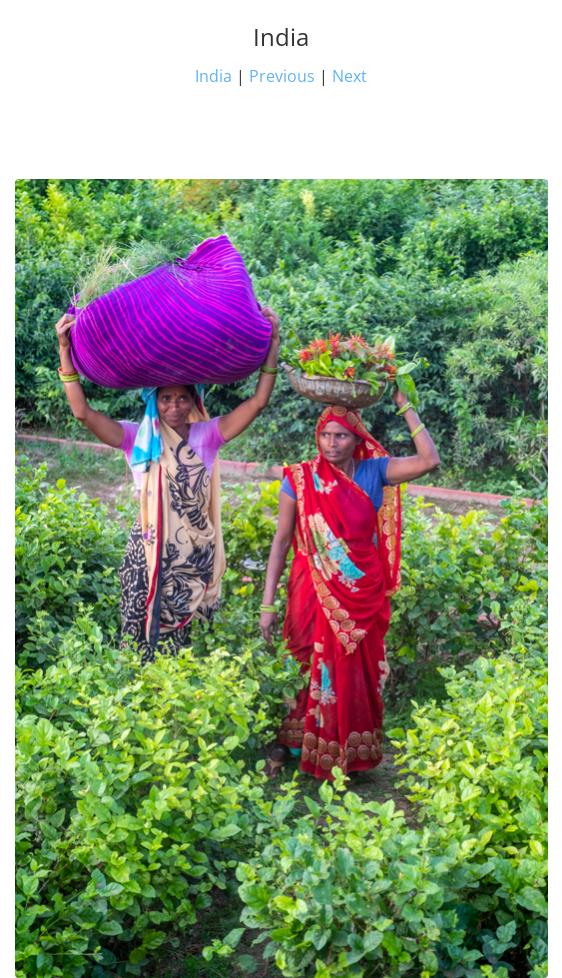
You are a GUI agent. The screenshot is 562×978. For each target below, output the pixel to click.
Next (349, 76)
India (213, 76)
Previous (282, 76)
